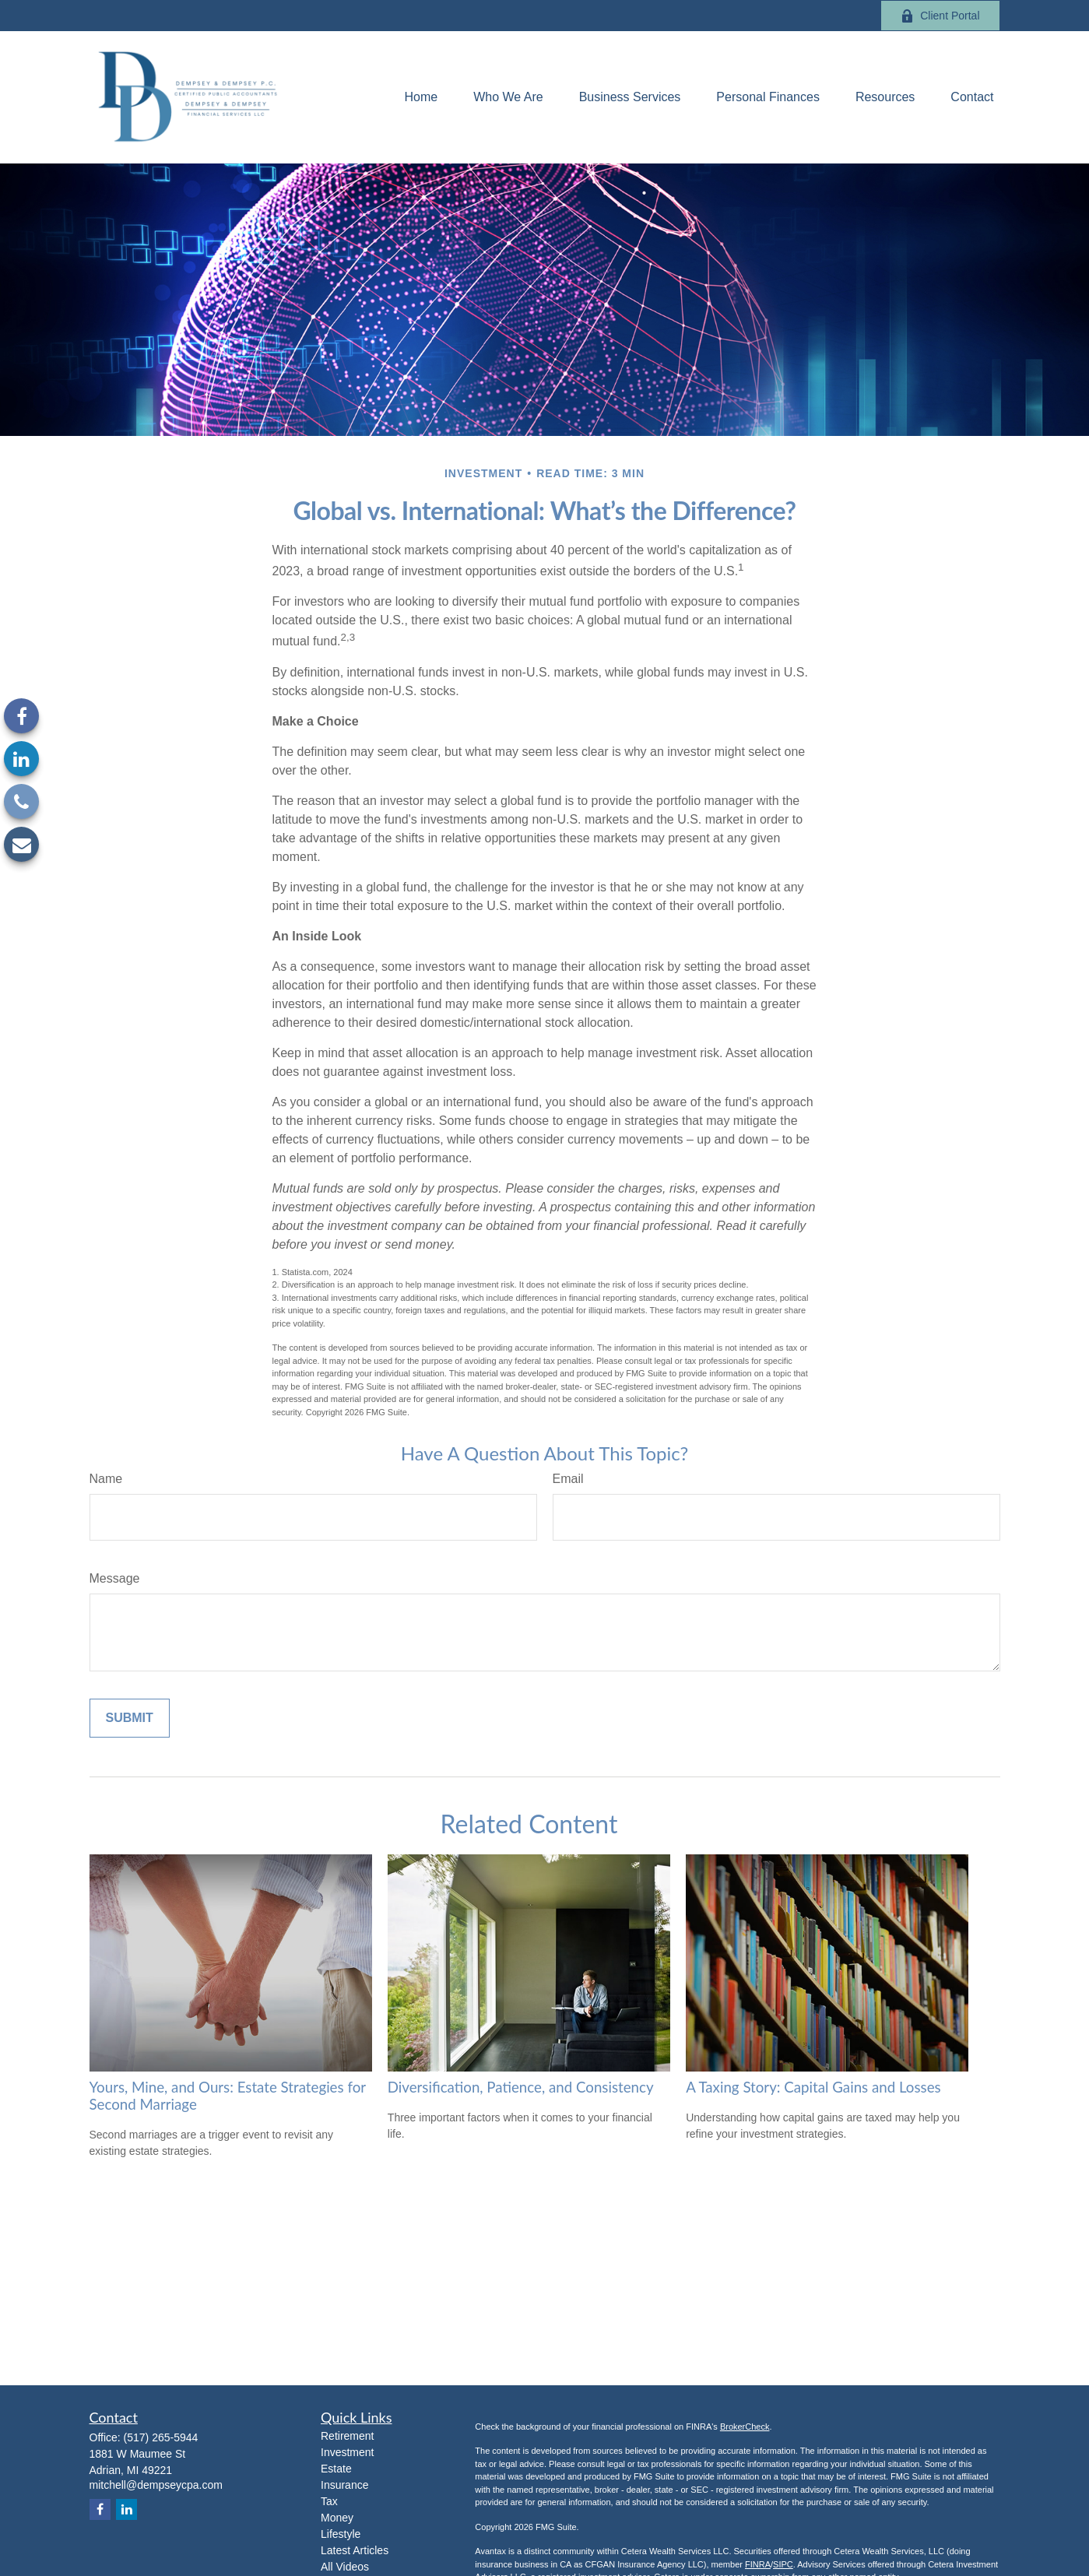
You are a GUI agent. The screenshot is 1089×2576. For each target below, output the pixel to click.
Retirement (347, 2436)
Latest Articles (354, 2550)
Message (115, 1578)
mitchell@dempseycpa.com (156, 2485)
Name (106, 1478)
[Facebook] (21, 715)
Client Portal (940, 16)
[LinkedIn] (21, 758)
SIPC (783, 2564)
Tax (329, 2501)
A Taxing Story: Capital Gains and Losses (813, 2087)
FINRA (758, 2564)
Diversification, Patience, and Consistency (521, 2087)
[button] (421, 97)
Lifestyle (340, 2534)
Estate (336, 2468)
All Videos (345, 2566)
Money (337, 2517)
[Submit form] (130, 1718)
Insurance (344, 2485)
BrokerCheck (745, 2426)
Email (568, 1478)
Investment (347, 2452)
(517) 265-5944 (161, 2437)
